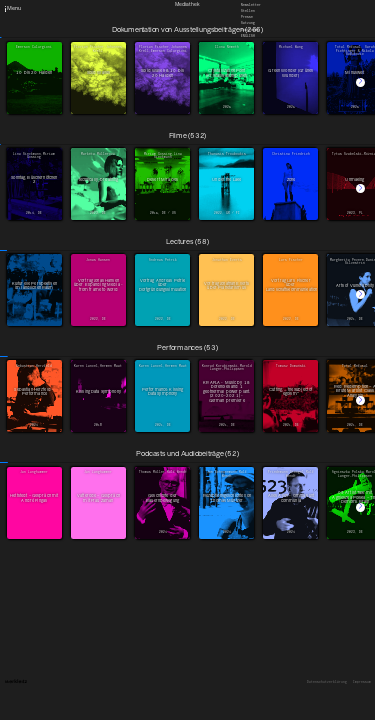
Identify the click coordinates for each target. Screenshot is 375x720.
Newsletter (251, 4)
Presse (247, 17)
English (248, 35)
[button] (360, 82)
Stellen (248, 11)
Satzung (248, 23)
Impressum (362, 682)
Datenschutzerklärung (327, 682)
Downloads (250, 29)
